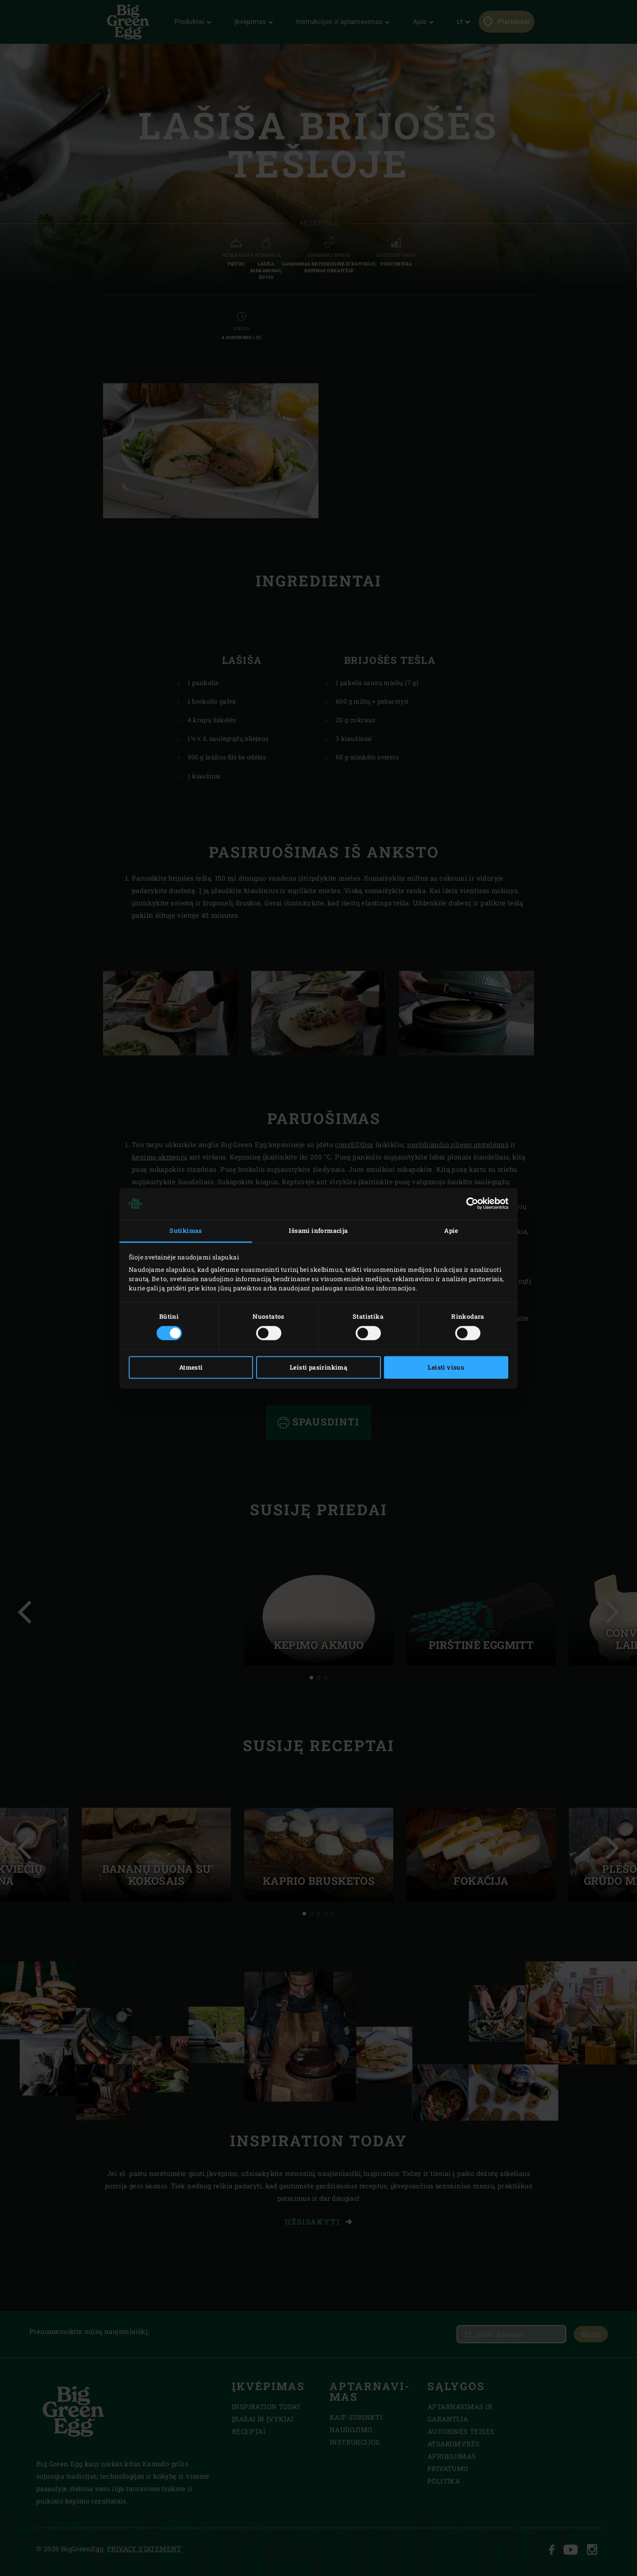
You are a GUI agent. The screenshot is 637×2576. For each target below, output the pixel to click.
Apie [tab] (451, 1231)
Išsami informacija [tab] (318, 1231)
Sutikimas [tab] (185, 1231)
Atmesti (191, 1367)
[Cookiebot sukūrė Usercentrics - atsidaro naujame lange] (469, 1204)
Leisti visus (446, 1367)
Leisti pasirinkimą (318, 1367)
